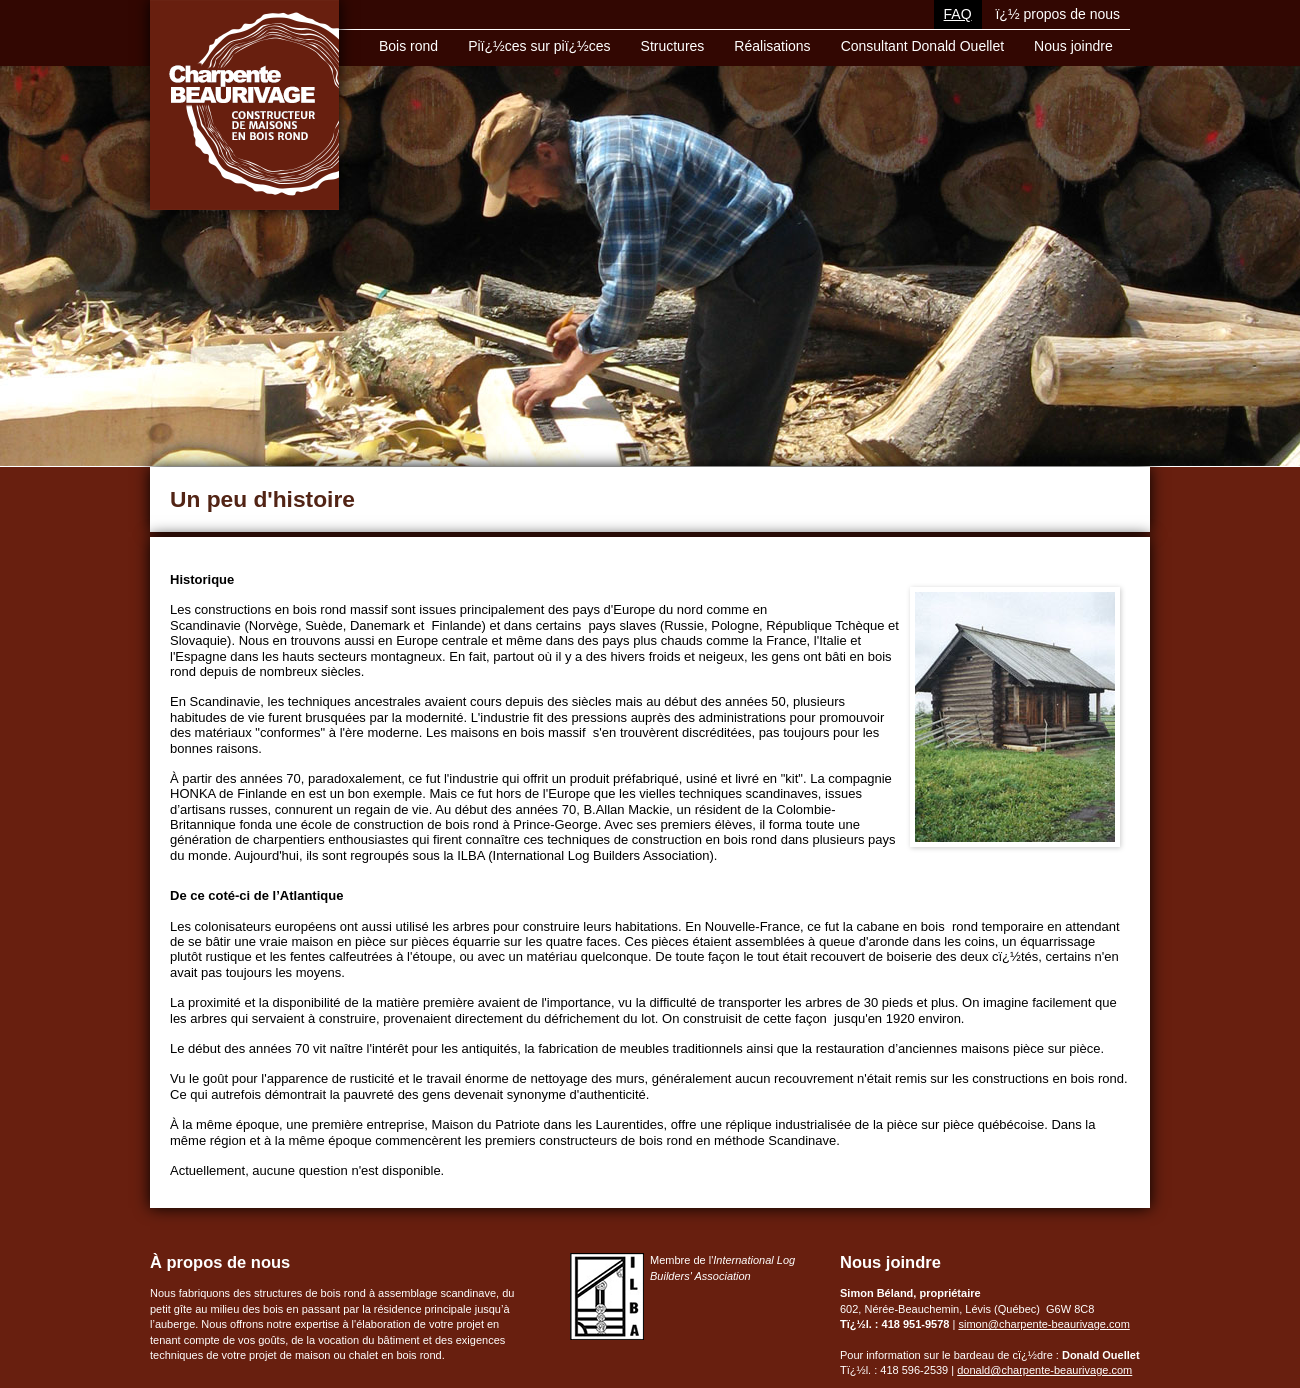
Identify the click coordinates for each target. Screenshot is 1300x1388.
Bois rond (408, 46)
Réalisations (772, 46)
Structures (673, 46)
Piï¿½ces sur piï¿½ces (539, 46)
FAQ (958, 14)
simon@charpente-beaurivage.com (1043, 1324)
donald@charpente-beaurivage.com (1044, 1370)
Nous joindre (1073, 46)
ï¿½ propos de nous (1057, 14)
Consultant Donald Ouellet (922, 46)
